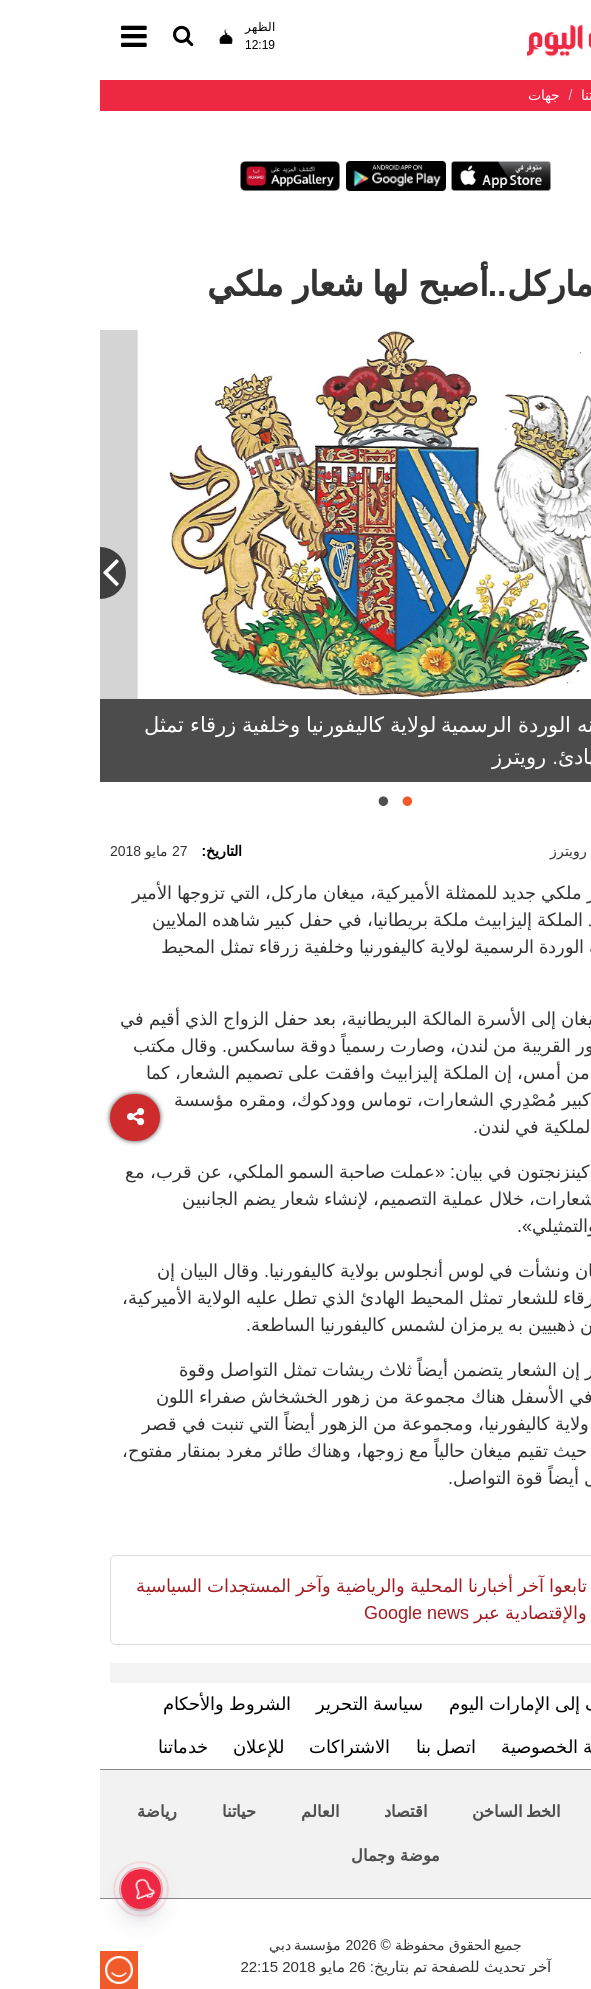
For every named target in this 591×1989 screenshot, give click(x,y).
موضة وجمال (295, 1855)
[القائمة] (83, 37)
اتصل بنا (346, 1747)
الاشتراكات (249, 1747)
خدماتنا (83, 1747)
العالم (220, 1811)
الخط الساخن (416, 1811)
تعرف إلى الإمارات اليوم (438, 1704)
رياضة (57, 1811)
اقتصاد (305, 1811)
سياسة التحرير (269, 1704)
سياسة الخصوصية (467, 1747)
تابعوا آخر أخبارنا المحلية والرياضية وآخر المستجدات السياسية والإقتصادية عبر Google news (261, 1599)
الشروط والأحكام (127, 1704)
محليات (529, 1811)
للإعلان (158, 1747)
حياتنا (139, 1811)
